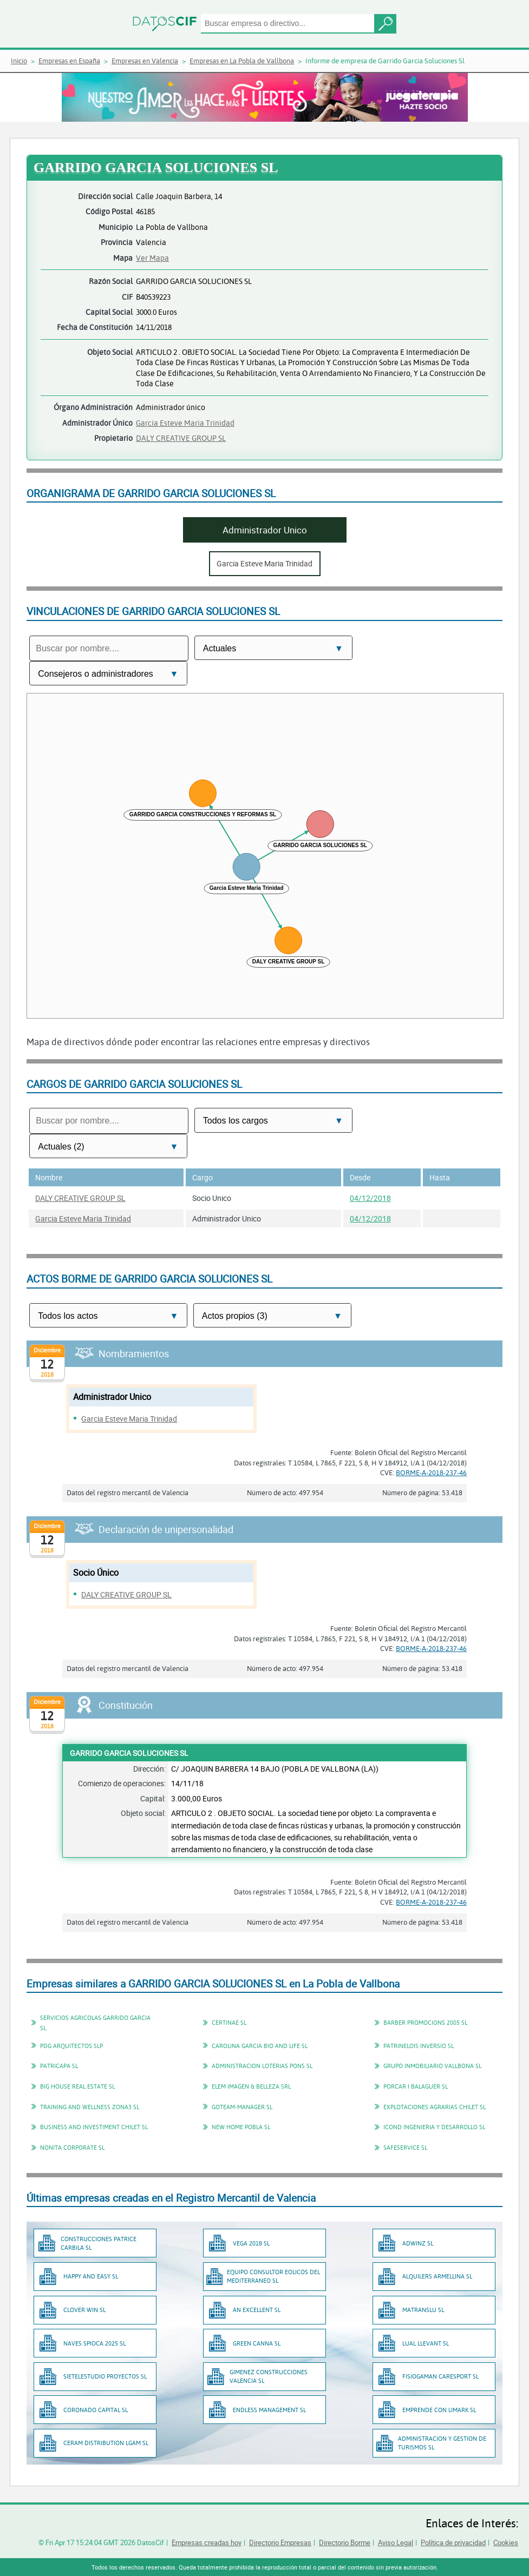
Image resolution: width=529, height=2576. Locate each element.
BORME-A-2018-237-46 (431, 1472)
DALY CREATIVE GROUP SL (181, 438)
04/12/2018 (370, 1198)
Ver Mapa (152, 258)
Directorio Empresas (280, 2542)
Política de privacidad (453, 2542)
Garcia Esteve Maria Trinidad (185, 423)
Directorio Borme (344, 2542)
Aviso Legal (395, 2542)
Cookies (505, 2542)
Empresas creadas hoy (206, 2542)
